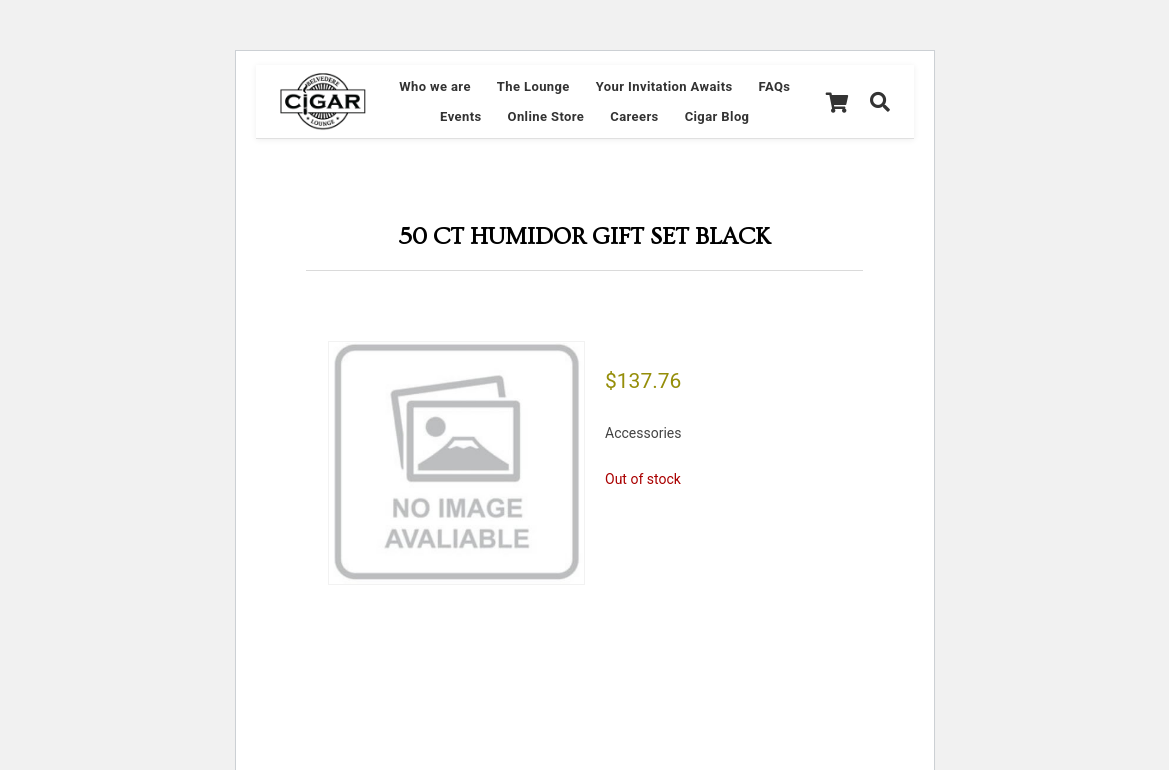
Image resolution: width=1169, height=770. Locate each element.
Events (460, 116)
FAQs (775, 86)
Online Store (546, 116)
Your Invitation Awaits (664, 86)
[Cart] (837, 102)
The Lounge (533, 86)
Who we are (435, 86)
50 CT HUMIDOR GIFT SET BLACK (584, 236)
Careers (634, 116)
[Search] (880, 102)
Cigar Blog (717, 116)
